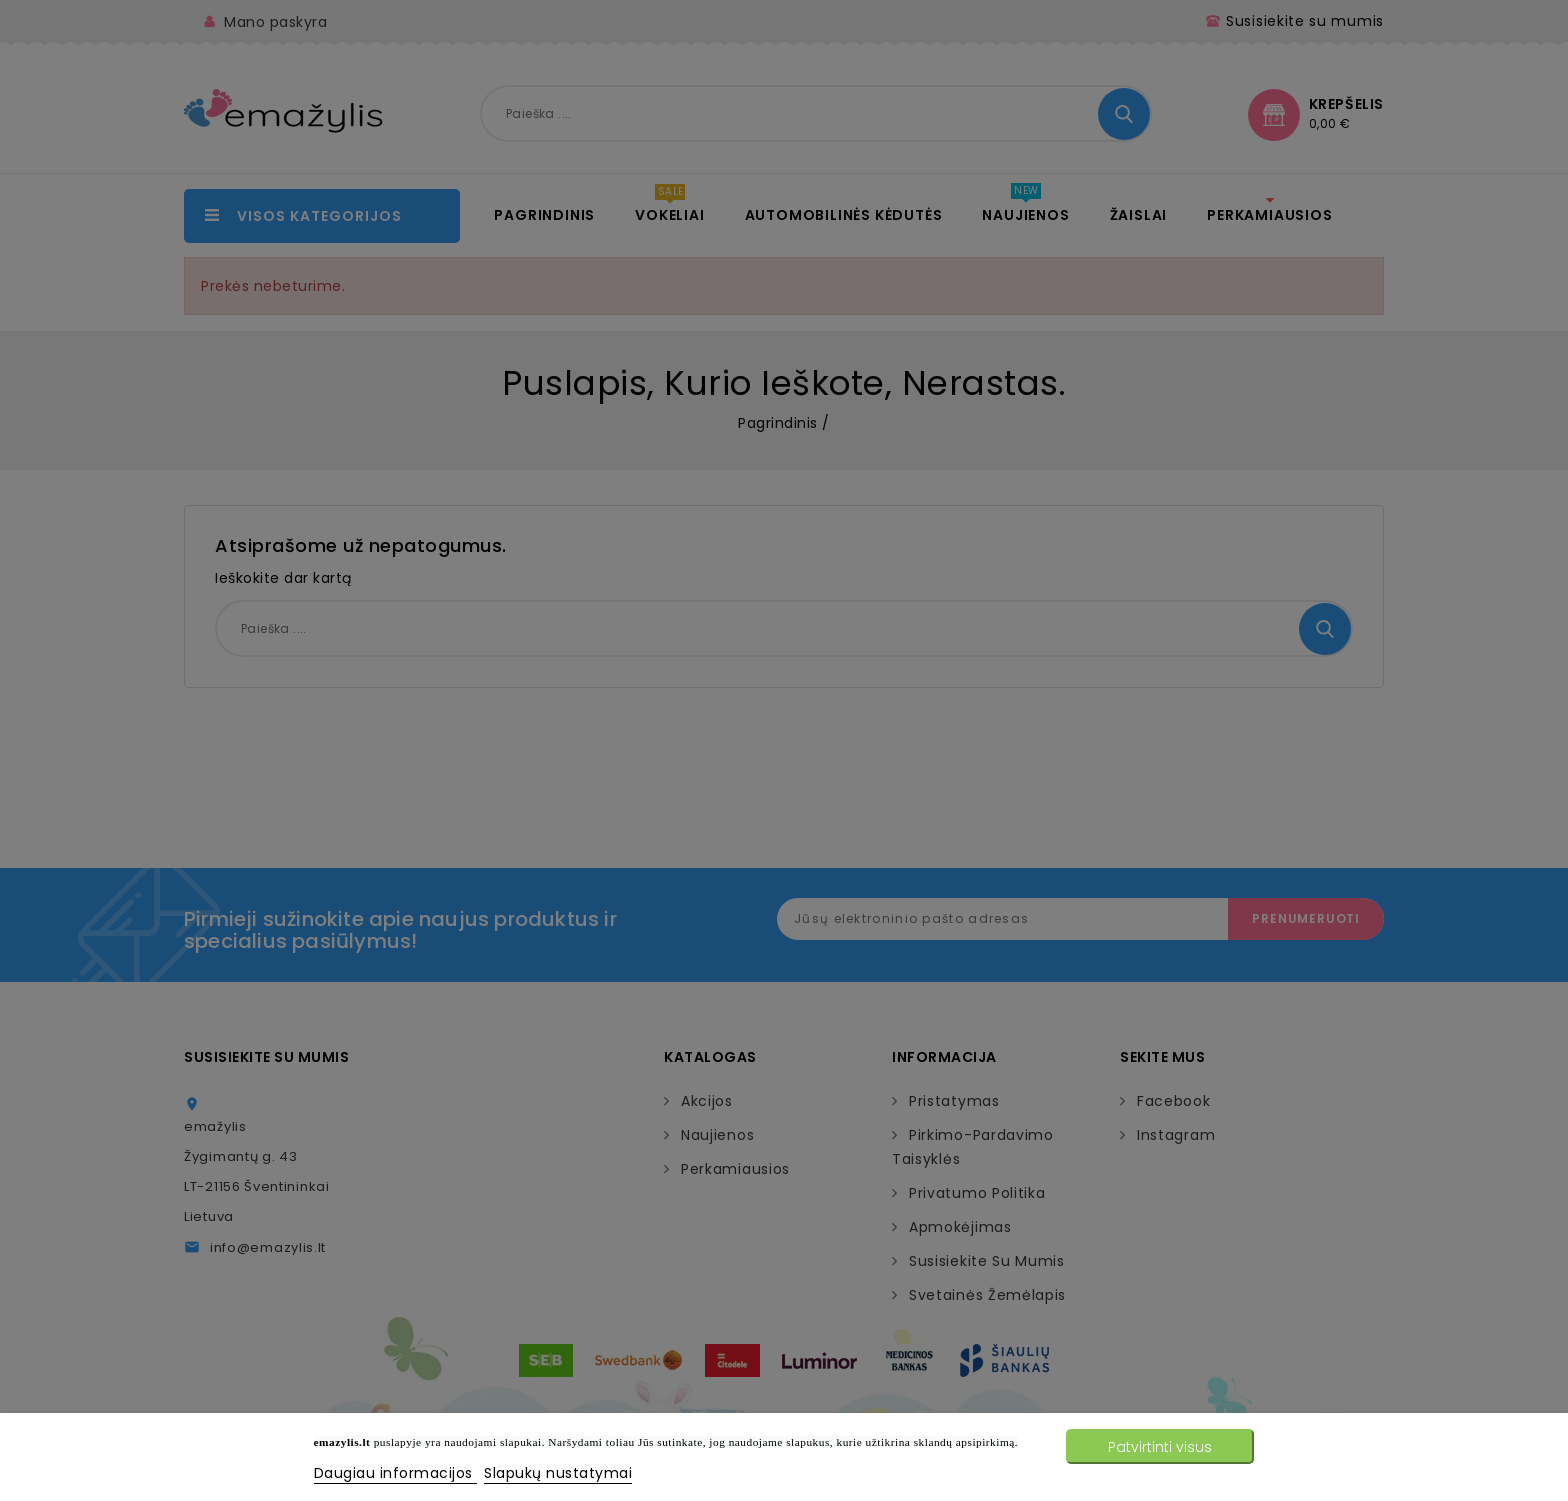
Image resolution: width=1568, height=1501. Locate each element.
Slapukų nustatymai (558, 1473)
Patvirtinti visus (1160, 1447)
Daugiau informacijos (396, 1473)
